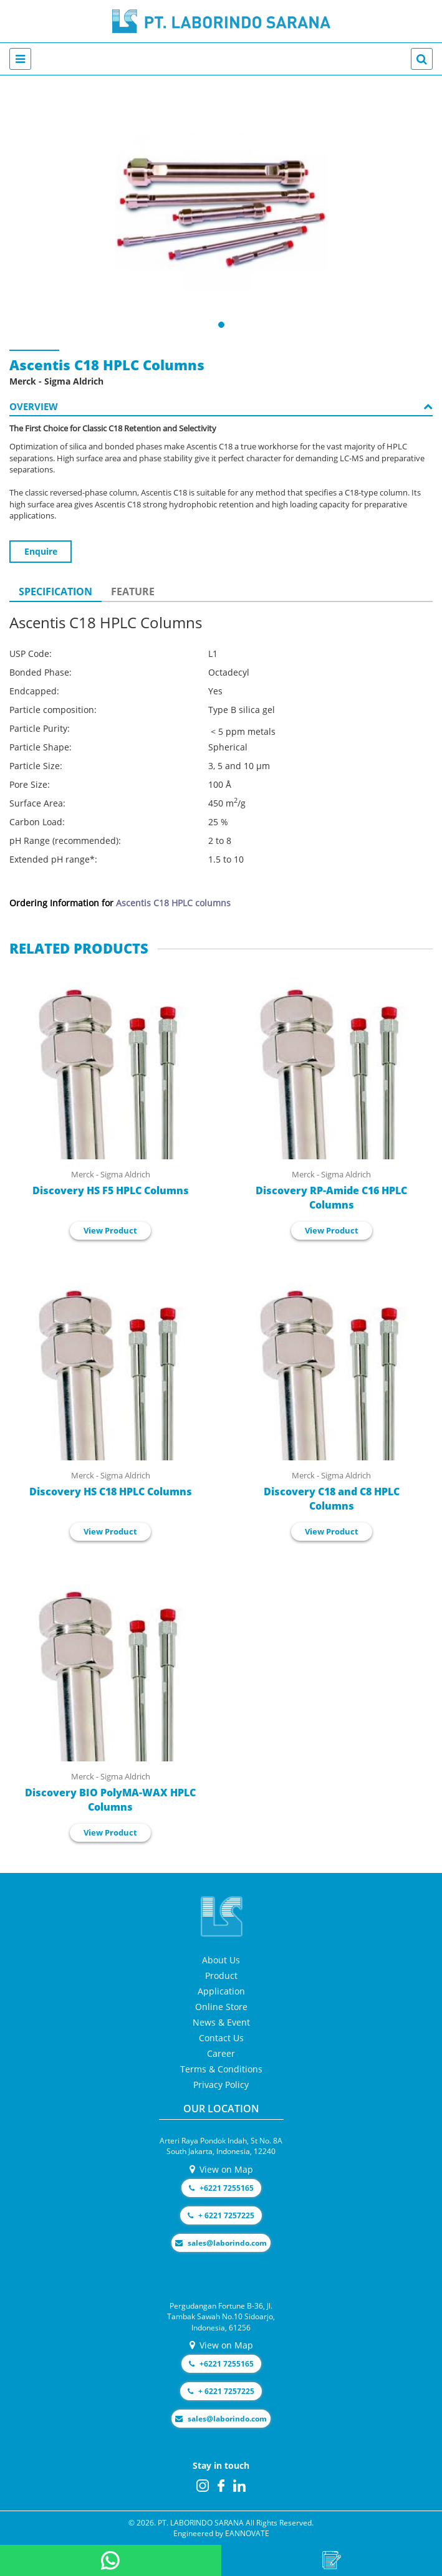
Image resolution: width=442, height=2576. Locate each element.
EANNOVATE (247, 2533)
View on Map (221, 2169)
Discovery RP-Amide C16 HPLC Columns (331, 1198)
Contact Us (221, 2038)
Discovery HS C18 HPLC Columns (110, 1491)
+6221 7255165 (221, 2188)
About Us (221, 1960)
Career (221, 2053)
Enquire (40, 551)
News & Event (221, 2022)
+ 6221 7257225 (221, 2215)
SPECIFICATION (55, 591)
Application (221, 1991)
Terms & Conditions (221, 2069)
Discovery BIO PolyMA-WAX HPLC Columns (110, 1800)
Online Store (221, 2007)
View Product (110, 1230)
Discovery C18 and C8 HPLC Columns (332, 1499)
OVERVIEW (221, 406)
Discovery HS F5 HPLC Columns (110, 1190)
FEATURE (133, 591)
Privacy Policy (221, 2084)
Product (221, 1975)
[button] (221, 325)
